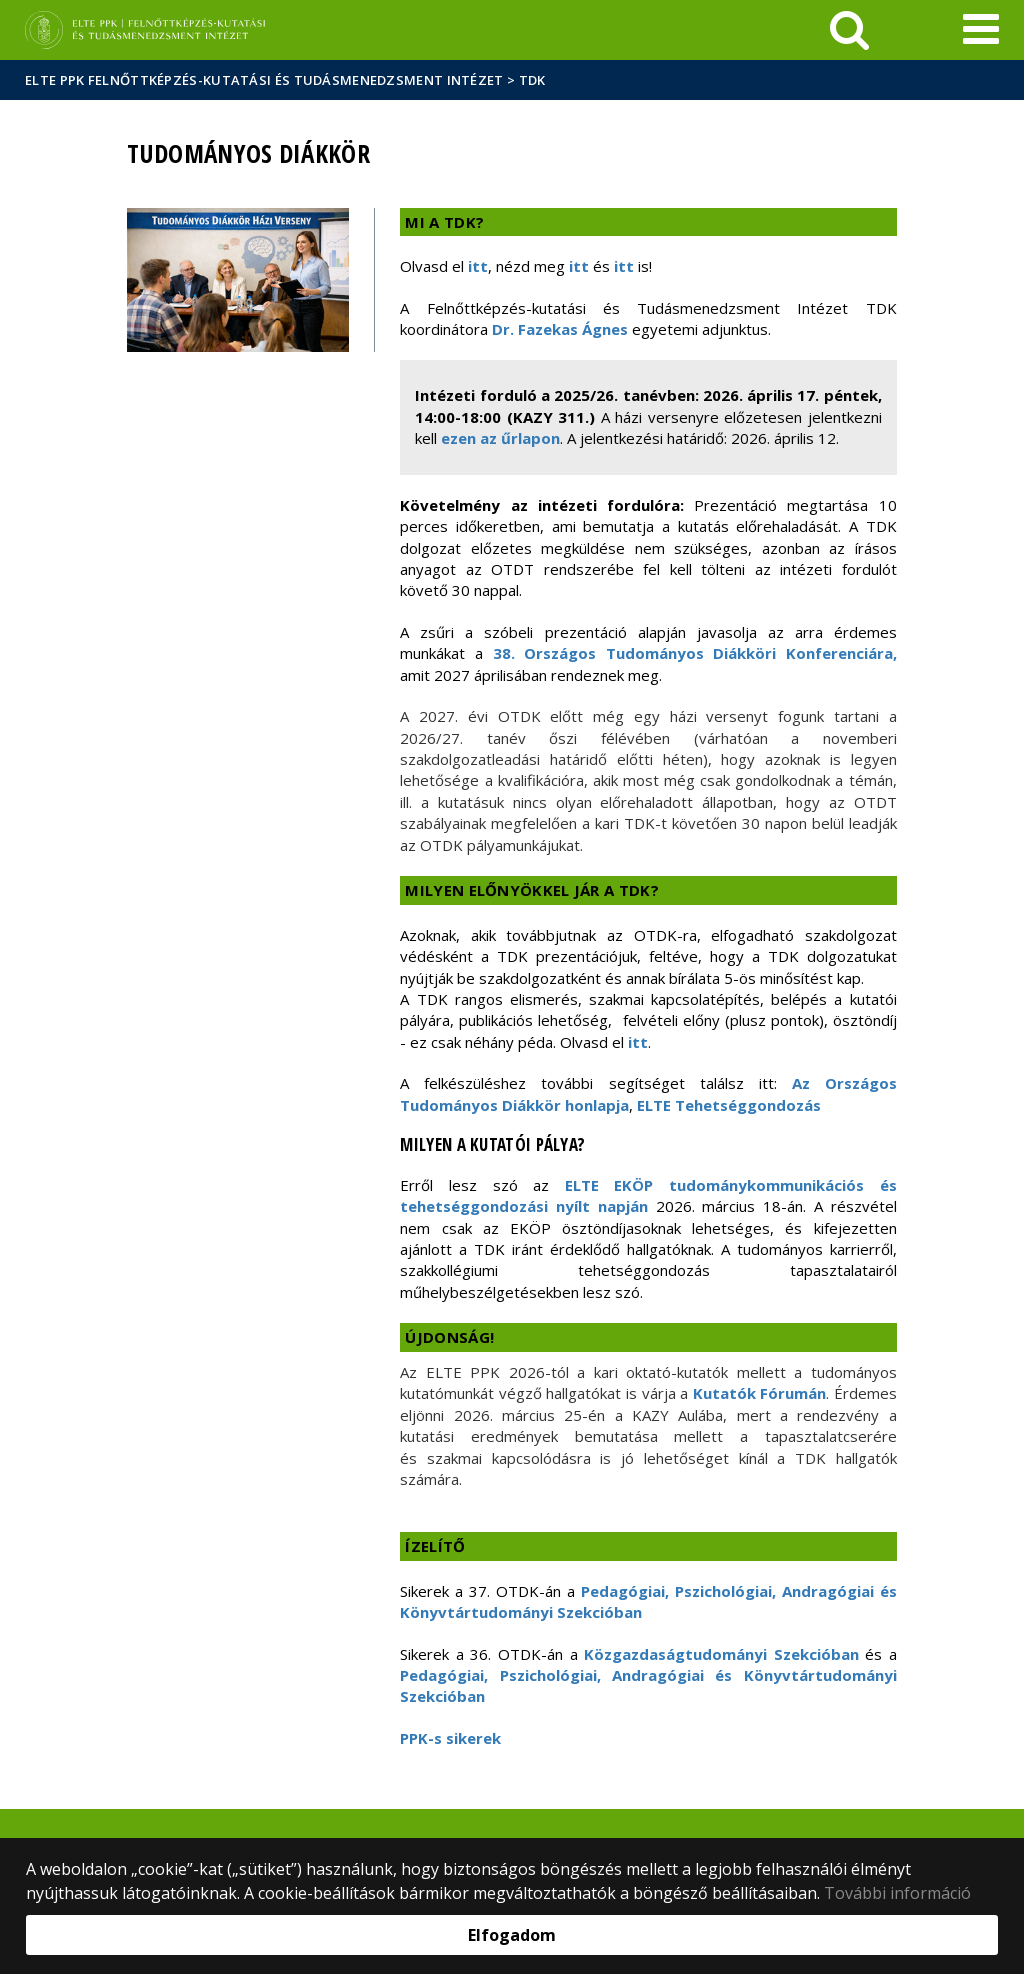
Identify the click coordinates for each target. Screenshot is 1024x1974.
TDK (532, 80)
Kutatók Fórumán (760, 1393)
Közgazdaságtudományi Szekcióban (721, 1654)
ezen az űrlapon (500, 438)
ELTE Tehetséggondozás (729, 1105)
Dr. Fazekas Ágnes (562, 329)
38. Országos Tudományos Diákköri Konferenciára (693, 653)
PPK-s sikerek (450, 1738)
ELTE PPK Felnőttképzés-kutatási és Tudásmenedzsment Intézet (264, 80)
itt (478, 266)
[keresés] (849, 30)
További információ (897, 1893)
